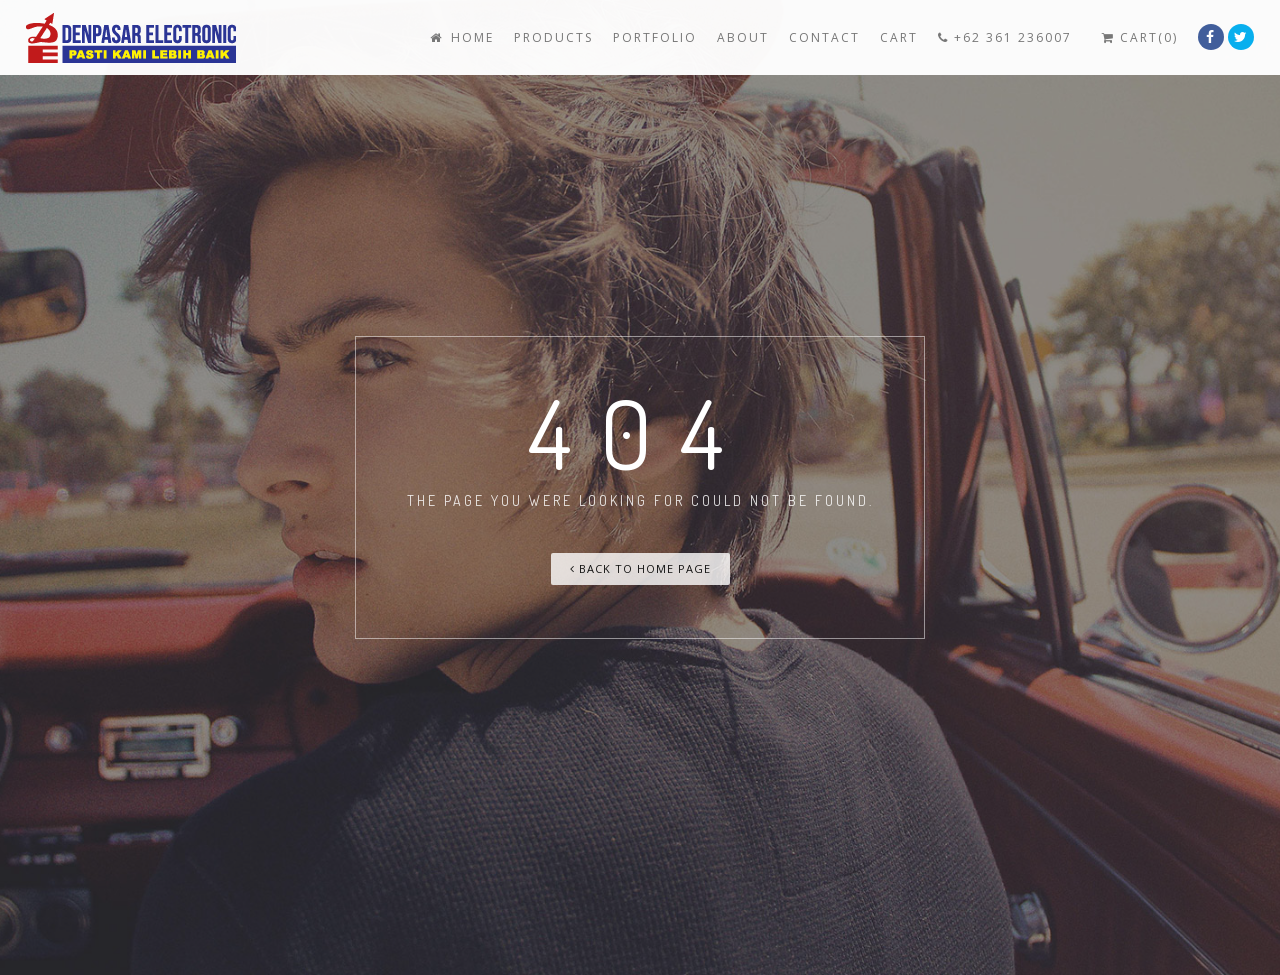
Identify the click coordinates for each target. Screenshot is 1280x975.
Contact (824, 37)
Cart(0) (1140, 37)
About (743, 37)
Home (460, 37)
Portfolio (655, 37)
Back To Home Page (640, 568)
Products (553, 37)
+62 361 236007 (1005, 37)
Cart (899, 37)
